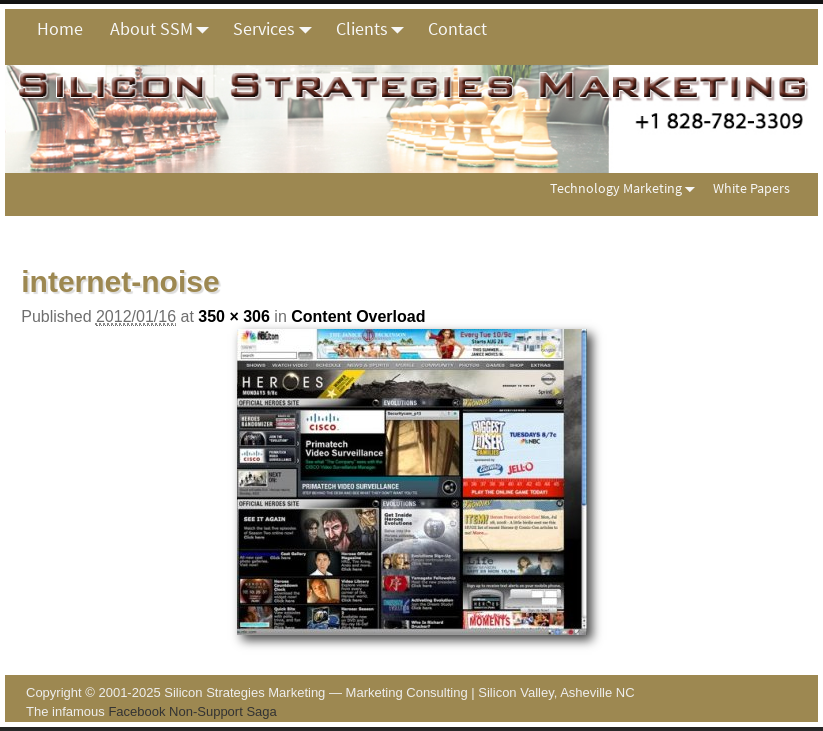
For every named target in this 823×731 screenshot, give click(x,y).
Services (277, 29)
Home (60, 28)
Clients (375, 29)
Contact (457, 28)
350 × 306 (234, 316)
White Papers (751, 188)
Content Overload (358, 316)
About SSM (165, 29)
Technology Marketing (626, 188)
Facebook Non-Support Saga (192, 711)
